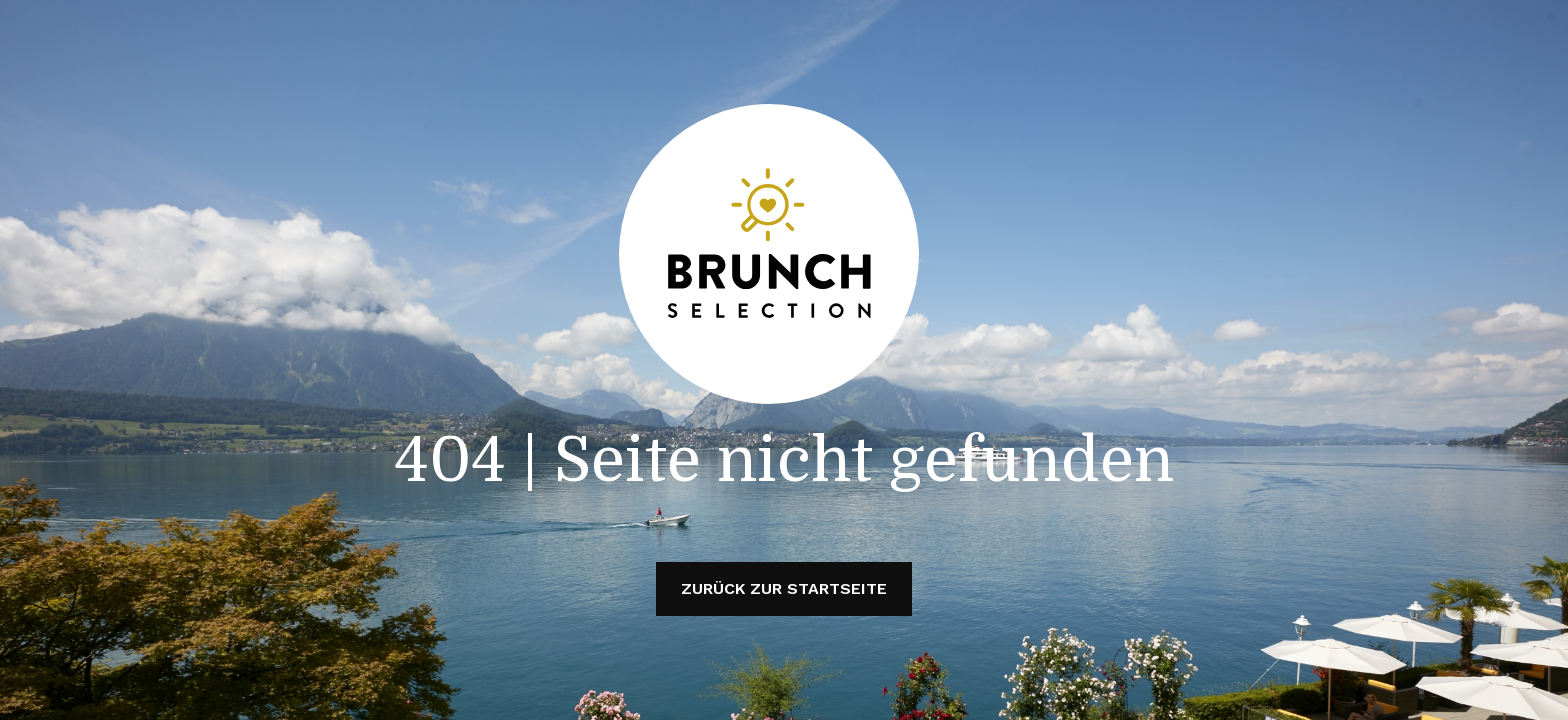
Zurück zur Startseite (784, 588)
